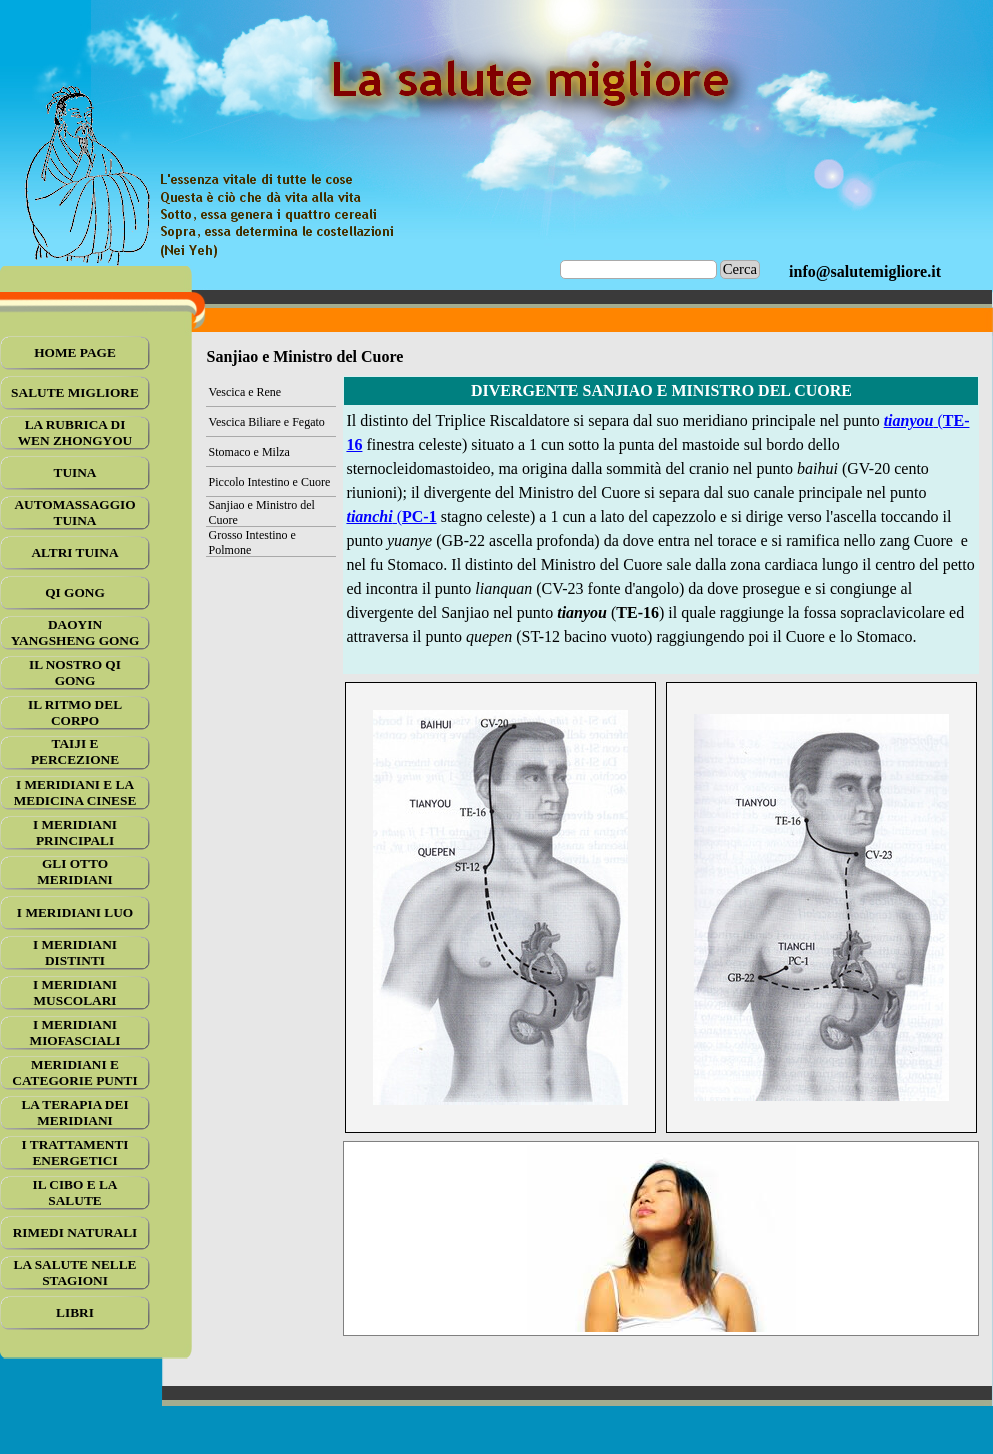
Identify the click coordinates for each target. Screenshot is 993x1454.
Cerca (740, 269)
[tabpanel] (865, 272)
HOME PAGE (75, 352)
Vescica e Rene (245, 392)
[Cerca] (638, 269)
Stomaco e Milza (249, 452)
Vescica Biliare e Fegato (267, 422)
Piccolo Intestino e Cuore (270, 482)
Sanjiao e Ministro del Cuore (262, 512)
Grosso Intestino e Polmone (252, 542)
